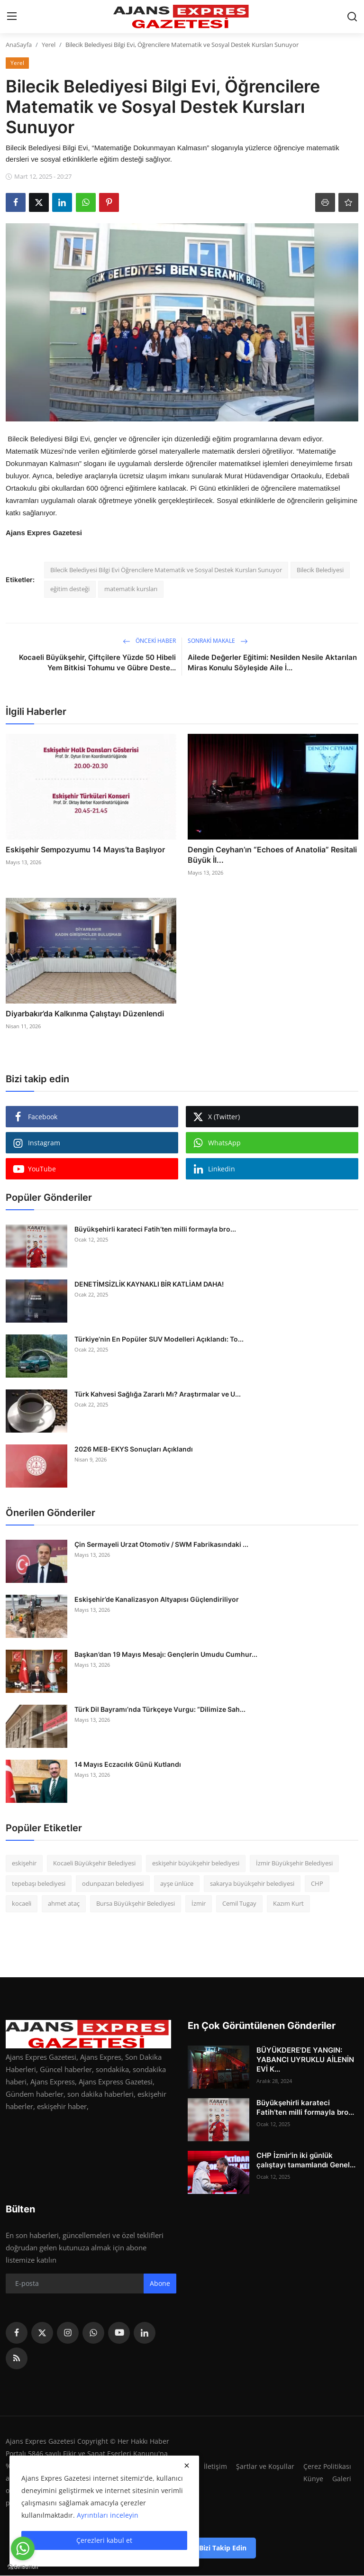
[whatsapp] (93, 2333)
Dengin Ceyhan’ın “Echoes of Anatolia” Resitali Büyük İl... (272, 855)
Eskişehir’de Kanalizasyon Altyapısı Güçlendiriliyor (156, 1599)
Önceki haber (149, 641)
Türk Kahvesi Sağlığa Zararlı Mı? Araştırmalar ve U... (157, 1394)
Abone (160, 2283)
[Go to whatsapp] (23, 2548)
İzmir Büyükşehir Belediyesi (294, 1863)
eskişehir (24, 1863)
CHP (317, 1883)
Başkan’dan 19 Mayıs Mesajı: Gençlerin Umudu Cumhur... (165, 1654)
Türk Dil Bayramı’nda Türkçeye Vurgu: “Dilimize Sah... (160, 1709)
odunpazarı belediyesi (113, 1883)
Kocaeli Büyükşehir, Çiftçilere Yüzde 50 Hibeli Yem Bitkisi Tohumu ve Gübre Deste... (97, 662)
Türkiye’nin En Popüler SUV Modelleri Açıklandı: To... (159, 1339)
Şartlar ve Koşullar (263, 2466)
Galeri (341, 2478)
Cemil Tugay (239, 1903)
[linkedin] (144, 2333)
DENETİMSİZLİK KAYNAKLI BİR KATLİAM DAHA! (149, 1284)
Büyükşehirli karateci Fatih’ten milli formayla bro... (155, 1229)
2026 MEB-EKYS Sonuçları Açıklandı (133, 1449)
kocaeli (21, 1903)
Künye (312, 2478)
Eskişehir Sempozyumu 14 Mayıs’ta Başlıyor (85, 849)
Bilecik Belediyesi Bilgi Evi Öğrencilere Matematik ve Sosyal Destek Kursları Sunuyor (166, 570)
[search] (352, 16)
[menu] (12, 16)
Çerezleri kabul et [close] (104, 2540)
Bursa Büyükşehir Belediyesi (135, 1903)
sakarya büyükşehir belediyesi (252, 1883)
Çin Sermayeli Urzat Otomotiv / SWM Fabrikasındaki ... (161, 1544)
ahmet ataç (64, 1903)
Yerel (48, 44)
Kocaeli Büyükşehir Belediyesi (94, 1863)
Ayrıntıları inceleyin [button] (107, 2515)
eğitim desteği (70, 589)
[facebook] (16, 2333)
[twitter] (42, 2333)
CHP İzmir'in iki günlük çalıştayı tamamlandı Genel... (305, 2160)
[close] (186, 2465)
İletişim (213, 2466)
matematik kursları (130, 589)
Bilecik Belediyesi (320, 570)
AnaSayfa (19, 44)
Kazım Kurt (288, 1903)
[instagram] (68, 2333)
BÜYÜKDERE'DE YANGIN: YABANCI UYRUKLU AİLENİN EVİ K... (305, 2060)
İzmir (198, 1903)
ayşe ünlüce (176, 1883)
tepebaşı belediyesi (38, 1883)
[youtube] (119, 2333)
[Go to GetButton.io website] (23, 2566)
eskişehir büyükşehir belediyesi (195, 1863)
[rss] (16, 2358)
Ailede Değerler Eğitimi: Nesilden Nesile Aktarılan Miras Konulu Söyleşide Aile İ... (272, 662)
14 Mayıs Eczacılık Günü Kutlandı (127, 1764)
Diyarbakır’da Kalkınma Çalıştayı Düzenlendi (85, 1013)
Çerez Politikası (326, 2466)
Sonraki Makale (218, 641)
